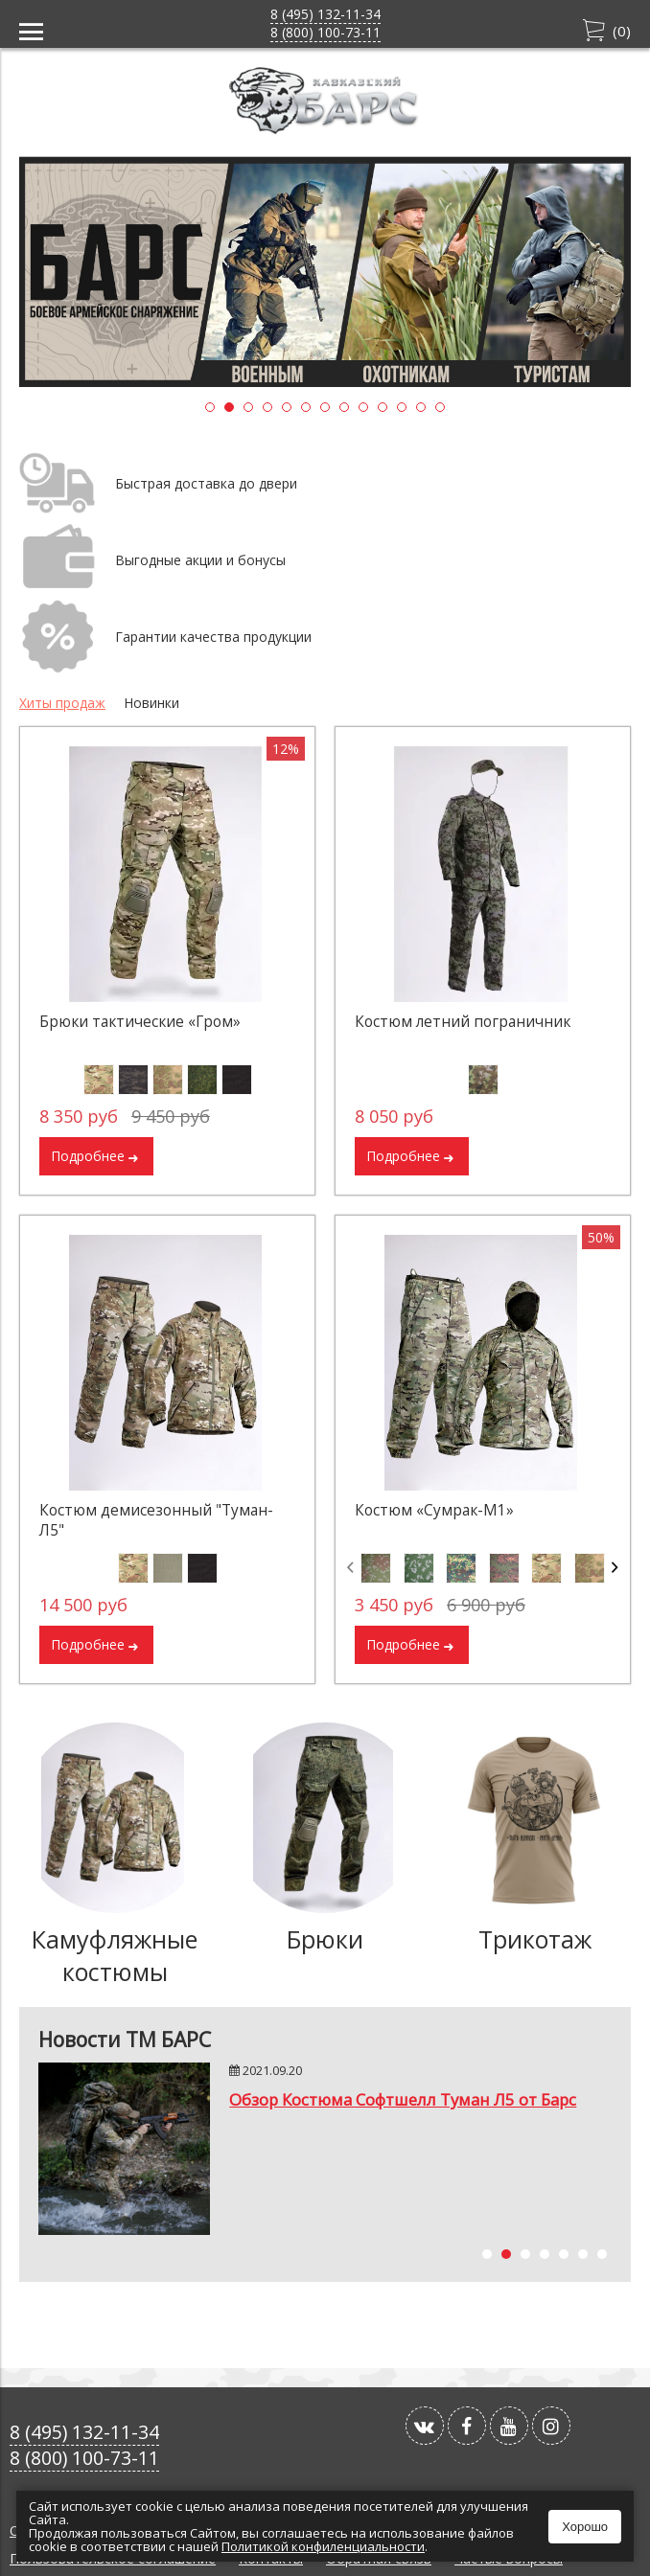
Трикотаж (535, 1939)
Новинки (151, 703)
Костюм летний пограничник (462, 1022)
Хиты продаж (62, 703)
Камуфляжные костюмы (114, 1955)
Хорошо (585, 2526)
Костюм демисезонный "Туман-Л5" (156, 1520)
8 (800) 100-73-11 (325, 32)
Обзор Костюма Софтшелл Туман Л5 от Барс (402, 2099)
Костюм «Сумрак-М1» (434, 1510)
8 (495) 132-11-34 (325, 14)
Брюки (325, 1939)
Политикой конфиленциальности (323, 2546)
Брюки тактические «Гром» (140, 1022)
